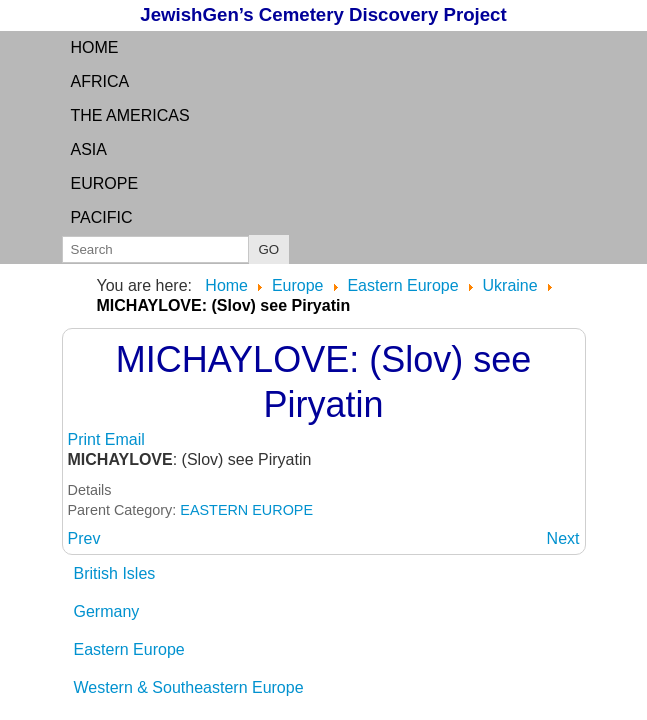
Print (86, 439)
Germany (107, 611)
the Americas (130, 115)
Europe (105, 183)
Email (125, 439)
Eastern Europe (129, 649)
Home (95, 47)
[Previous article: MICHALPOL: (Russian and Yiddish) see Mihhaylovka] (84, 538)
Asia (89, 149)
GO (269, 249)
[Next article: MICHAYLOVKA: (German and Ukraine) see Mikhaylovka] (563, 538)
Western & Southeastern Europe (189, 687)
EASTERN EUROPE (246, 510)
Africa (100, 81)
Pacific (102, 217)
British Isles (115, 573)
